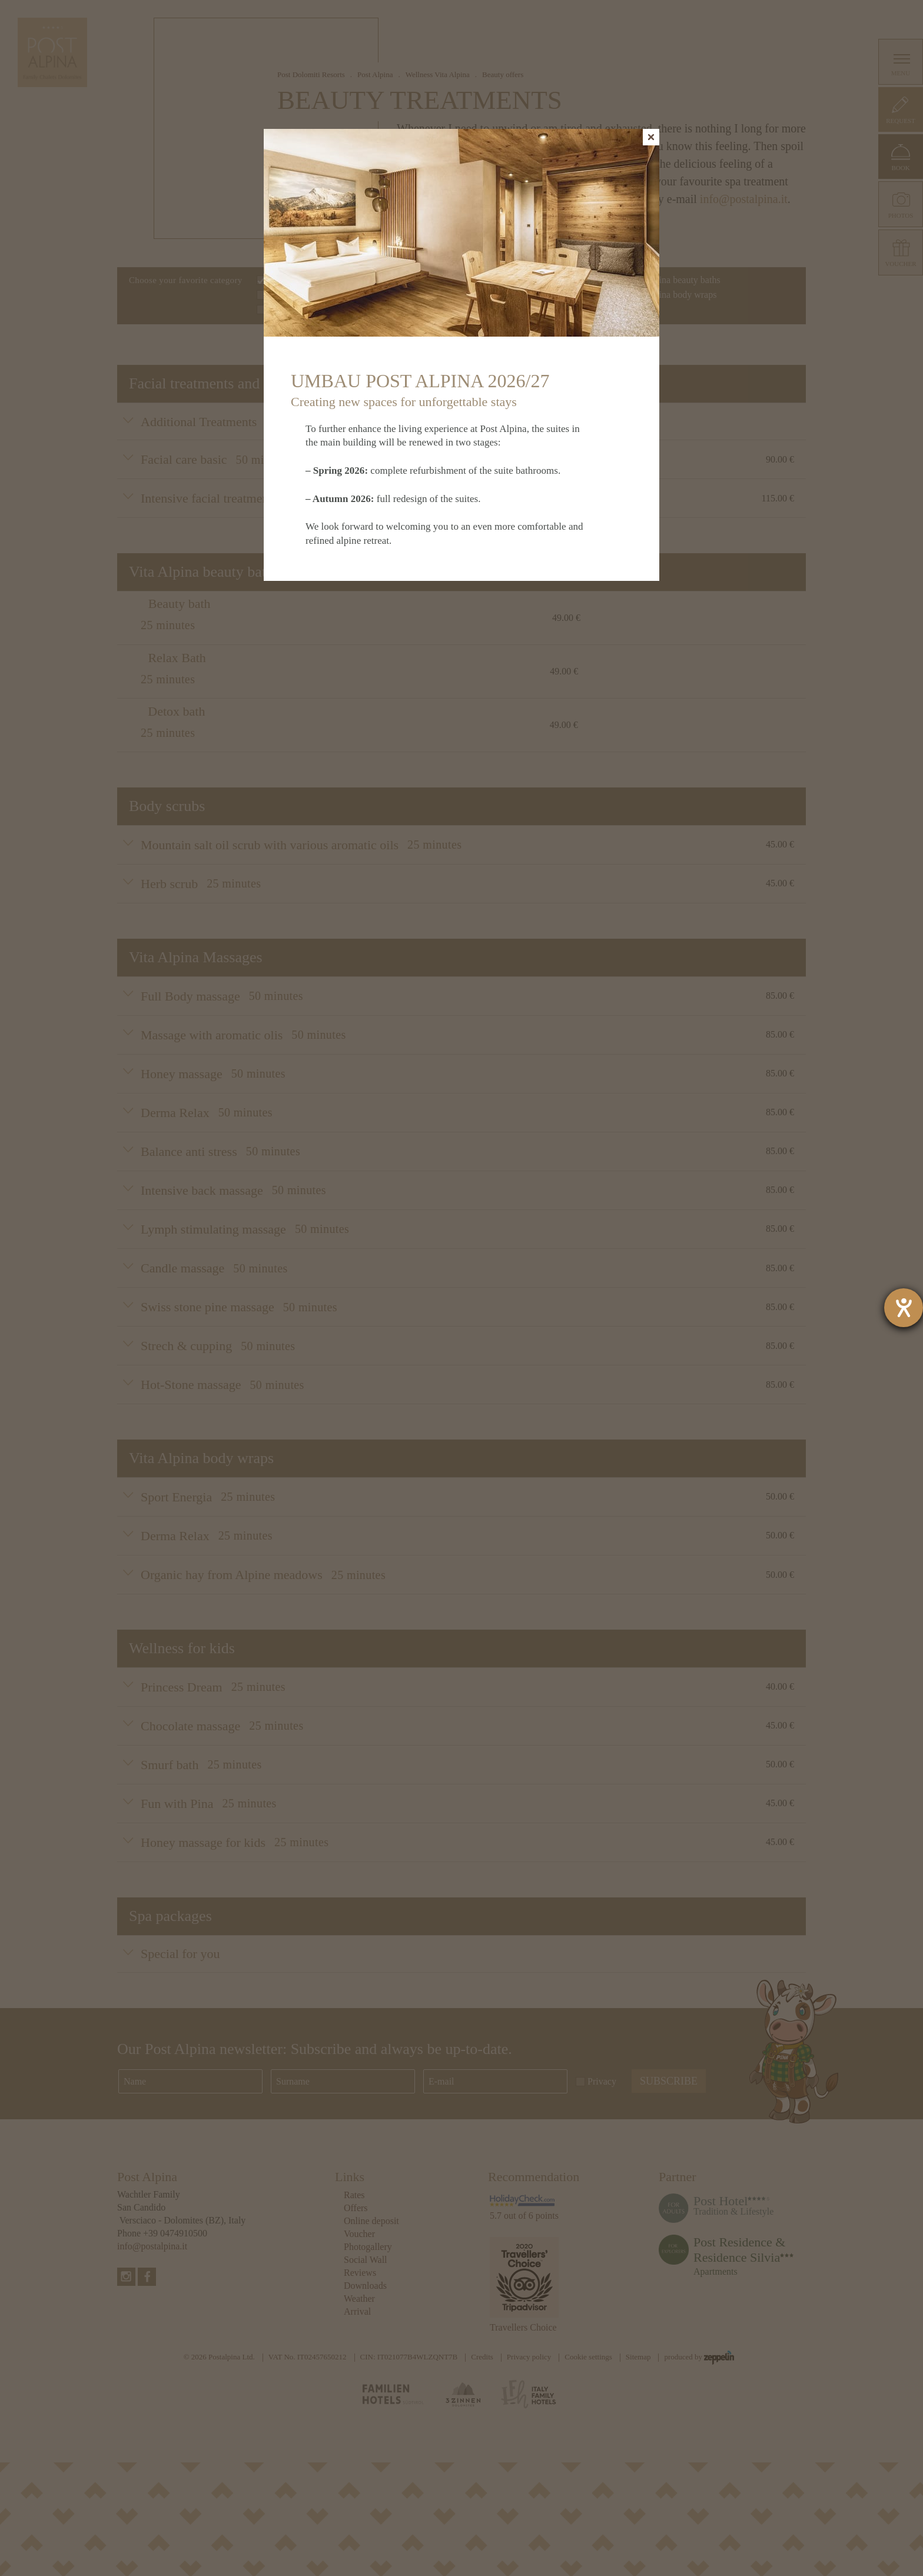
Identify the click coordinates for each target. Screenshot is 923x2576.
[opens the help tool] (903, 1307)
